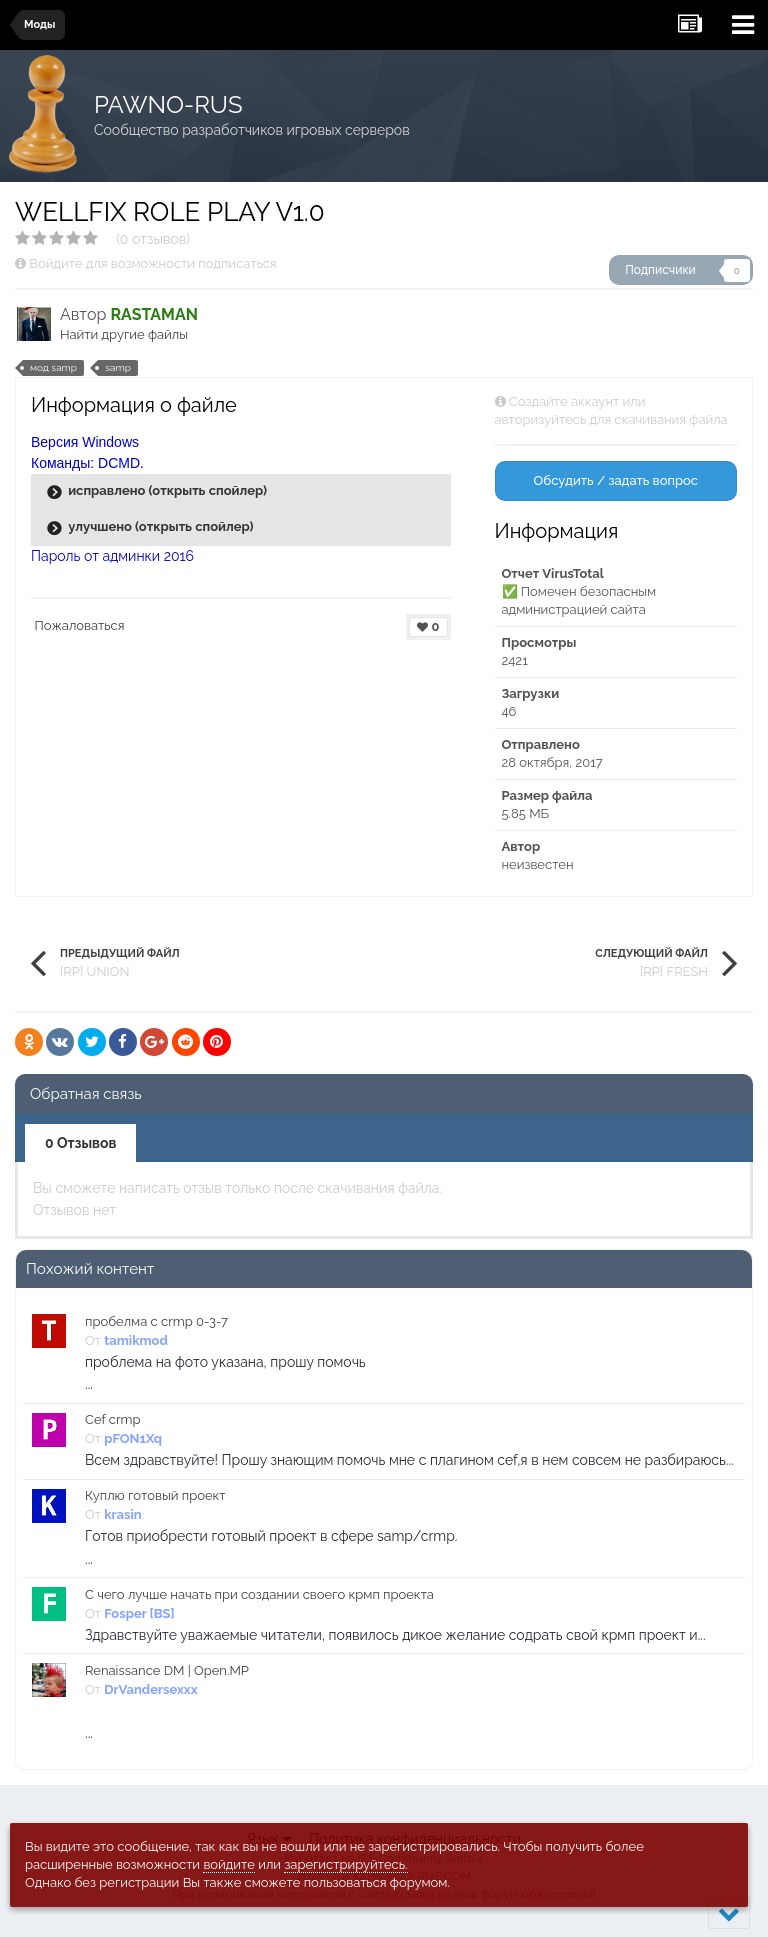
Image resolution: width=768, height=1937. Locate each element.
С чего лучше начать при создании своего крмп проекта (259, 1594)
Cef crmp (112, 1419)
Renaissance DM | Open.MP (167, 1670)
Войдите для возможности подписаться (152, 263)
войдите (229, 1864)
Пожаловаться (80, 625)
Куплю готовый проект (155, 1495)
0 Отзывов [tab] (80, 1143)
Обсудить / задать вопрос (615, 480)
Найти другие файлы (124, 334)
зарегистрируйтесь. (345, 1864)
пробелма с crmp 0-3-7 (156, 1321)
